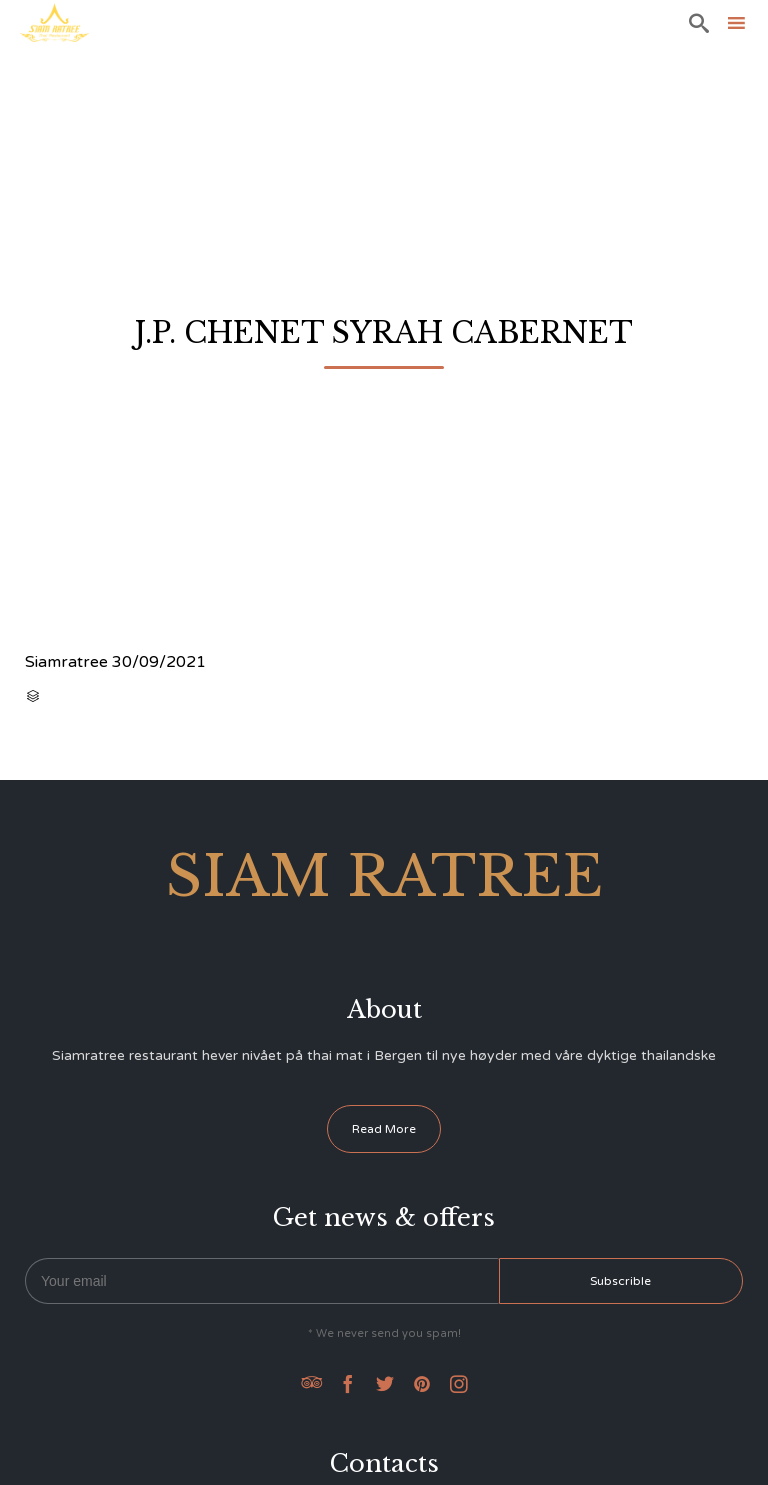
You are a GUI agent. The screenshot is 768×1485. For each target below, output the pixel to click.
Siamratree (66, 662)
